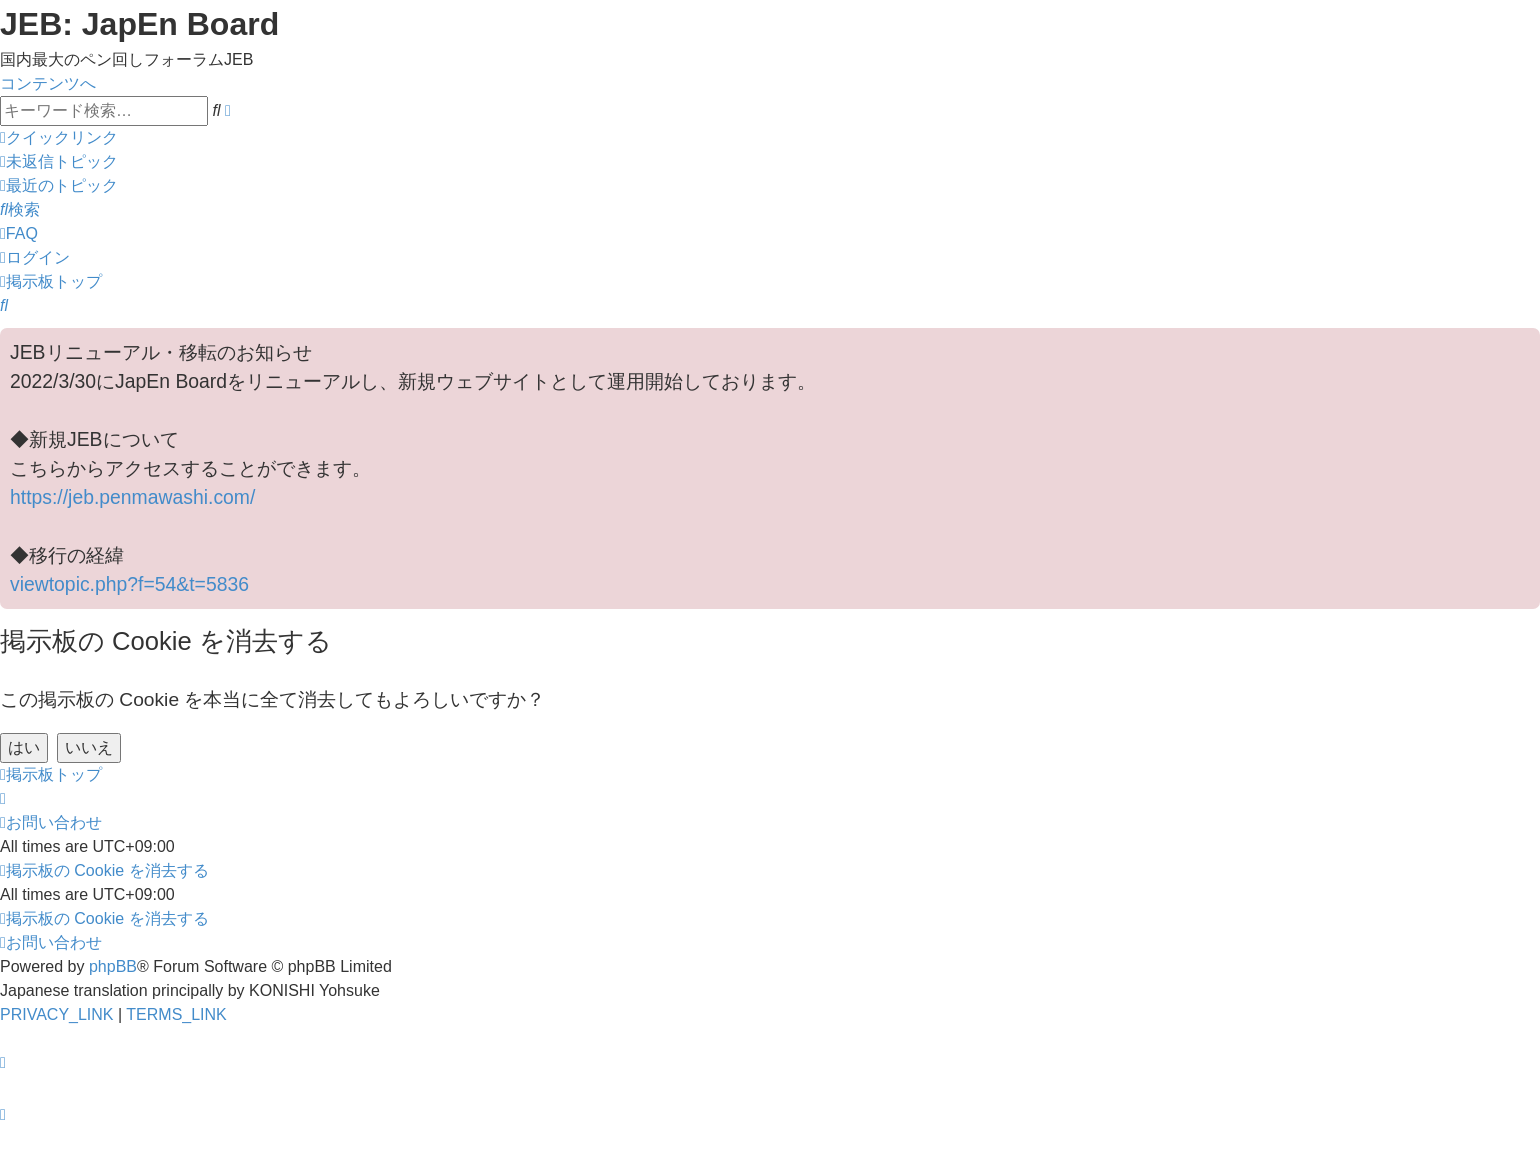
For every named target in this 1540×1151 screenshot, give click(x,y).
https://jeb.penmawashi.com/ (132, 497)
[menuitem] (59, 161)
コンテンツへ (48, 83)
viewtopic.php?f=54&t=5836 (129, 584)
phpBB (113, 966)
